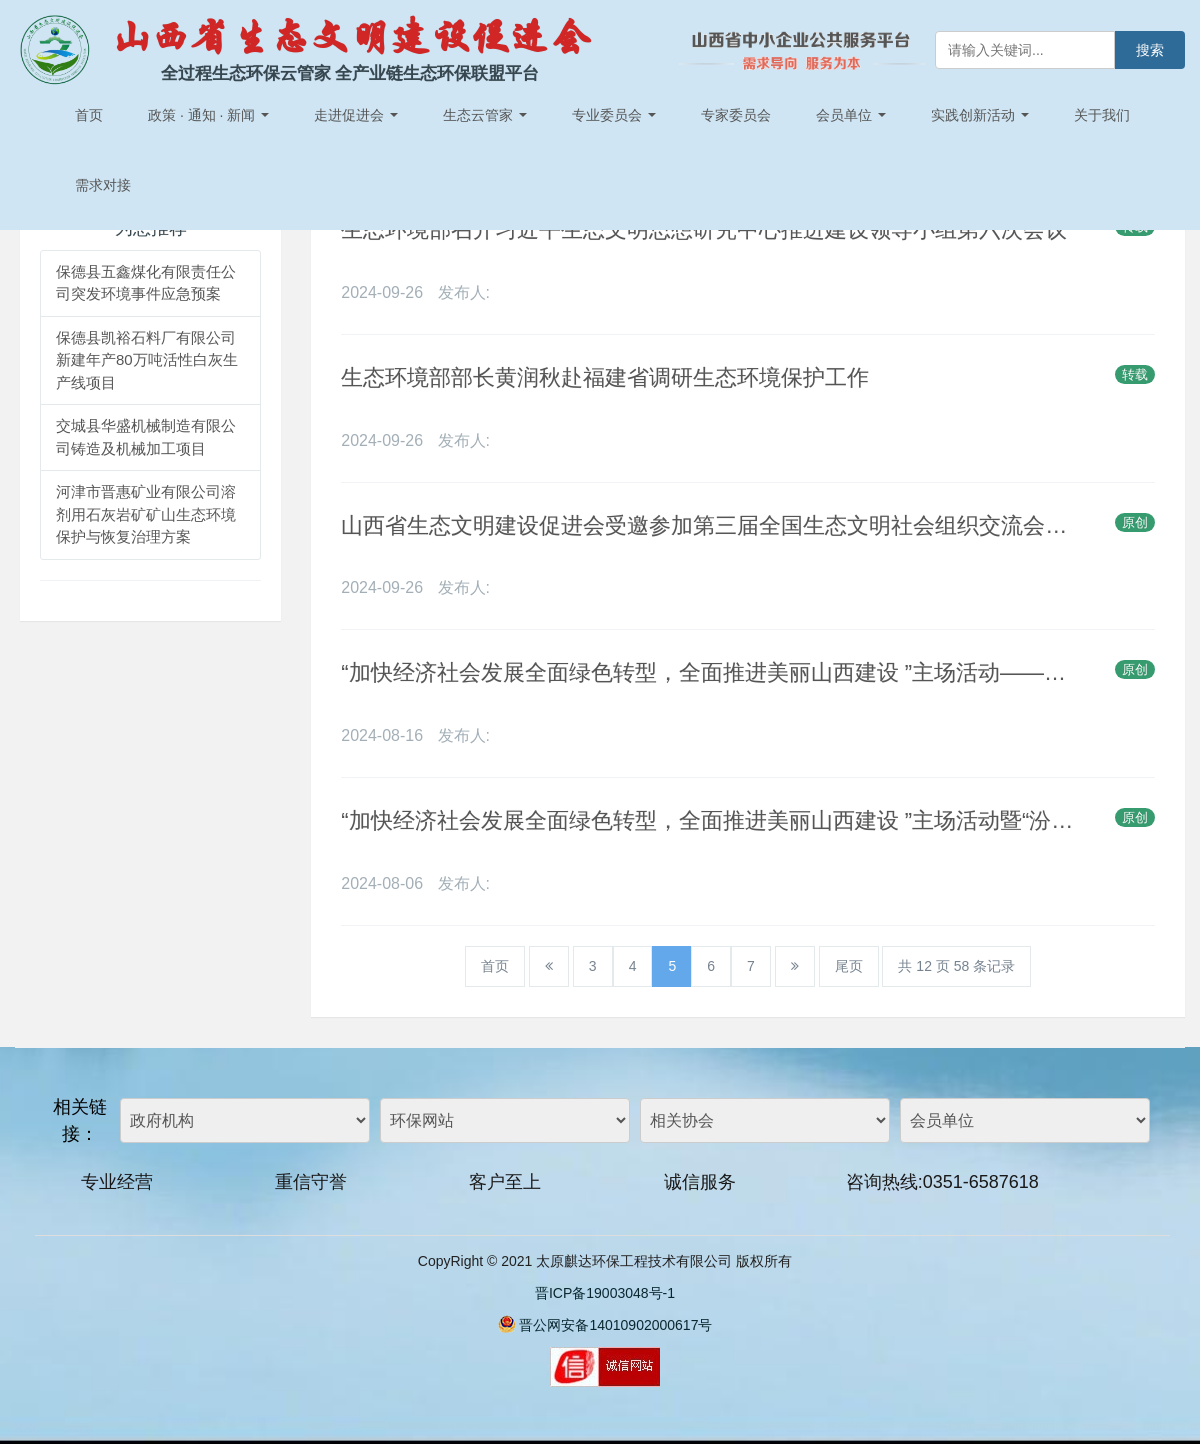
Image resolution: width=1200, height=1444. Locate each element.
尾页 (849, 966)
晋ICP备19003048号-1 (605, 1293)
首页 (89, 115)
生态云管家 (485, 115)
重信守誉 (311, 1182)
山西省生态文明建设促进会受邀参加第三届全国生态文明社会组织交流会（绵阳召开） (707, 525)
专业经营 (117, 1182)
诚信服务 (700, 1182)
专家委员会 (736, 115)
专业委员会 (614, 115)
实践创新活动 (980, 115)
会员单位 (851, 115)
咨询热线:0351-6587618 (942, 1182)
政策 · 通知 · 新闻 (208, 115)
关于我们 (1102, 115)
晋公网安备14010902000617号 (615, 1325)
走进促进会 (356, 115)
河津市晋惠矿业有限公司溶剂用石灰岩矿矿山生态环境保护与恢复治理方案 (146, 514)
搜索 (1150, 50)
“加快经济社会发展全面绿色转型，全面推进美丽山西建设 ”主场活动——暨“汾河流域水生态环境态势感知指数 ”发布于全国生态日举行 (707, 672)
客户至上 (505, 1182)
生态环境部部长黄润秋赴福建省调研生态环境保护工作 (605, 377)
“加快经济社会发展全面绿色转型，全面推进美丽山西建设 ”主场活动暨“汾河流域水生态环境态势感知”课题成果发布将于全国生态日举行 (707, 820)
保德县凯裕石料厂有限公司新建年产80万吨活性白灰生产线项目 (147, 360)
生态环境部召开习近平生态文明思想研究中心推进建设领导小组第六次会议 (704, 229)
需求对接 (103, 185)
